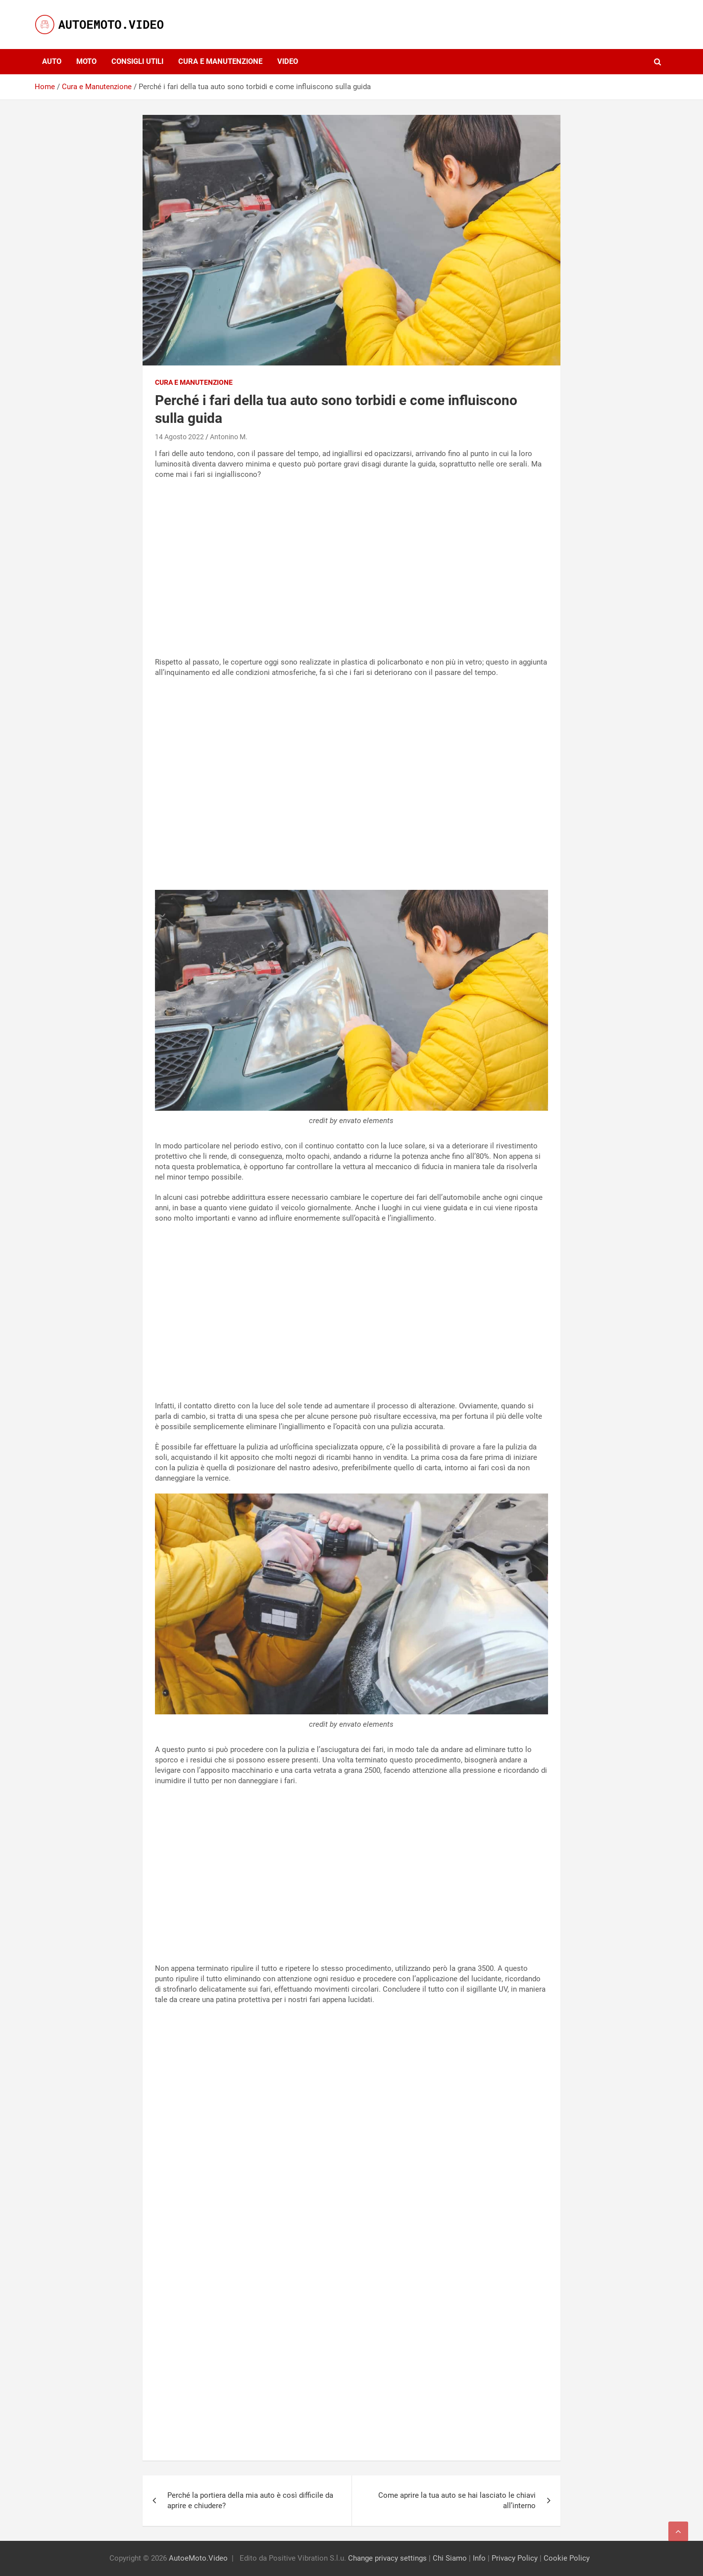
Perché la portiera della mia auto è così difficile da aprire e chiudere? (250, 2500)
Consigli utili (137, 61)
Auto (51, 61)
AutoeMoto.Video (198, 2558)
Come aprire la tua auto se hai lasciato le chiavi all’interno (457, 2500)
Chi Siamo (450, 2558)
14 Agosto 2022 (179, 437)
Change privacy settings (387, 2558)
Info (479, 2558)
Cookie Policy (567, 2558)
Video (287, 61)
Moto (86, 61)
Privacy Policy (515, 2558)
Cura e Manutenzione (220, 61)
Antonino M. (229, 437)
